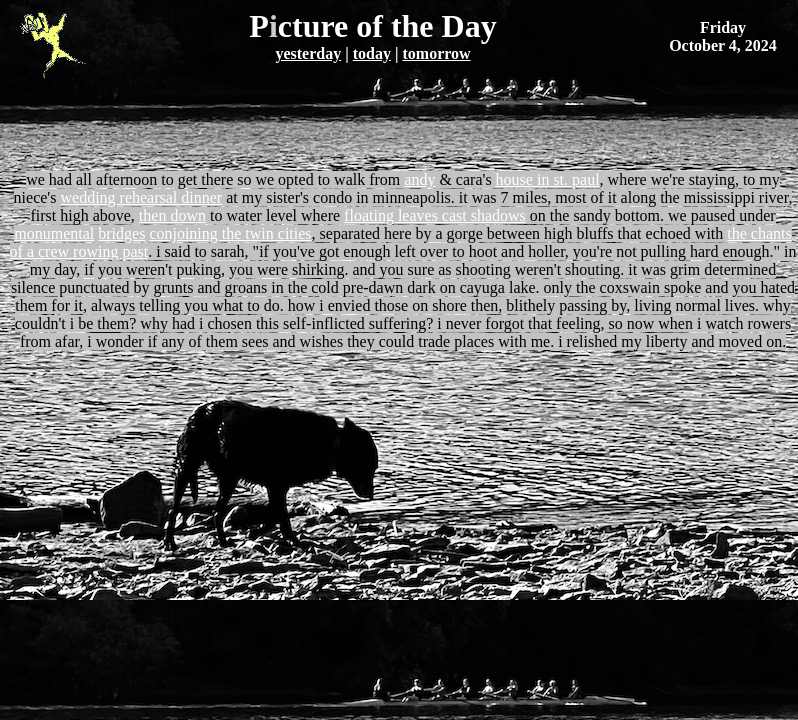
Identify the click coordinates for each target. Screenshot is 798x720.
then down (172, 215)
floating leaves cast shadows (435, 215)
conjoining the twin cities (230, 233)
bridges (121, 233)
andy (419, 179)
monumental (54, 233)
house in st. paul (548, 179)
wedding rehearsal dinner (141, 197)
